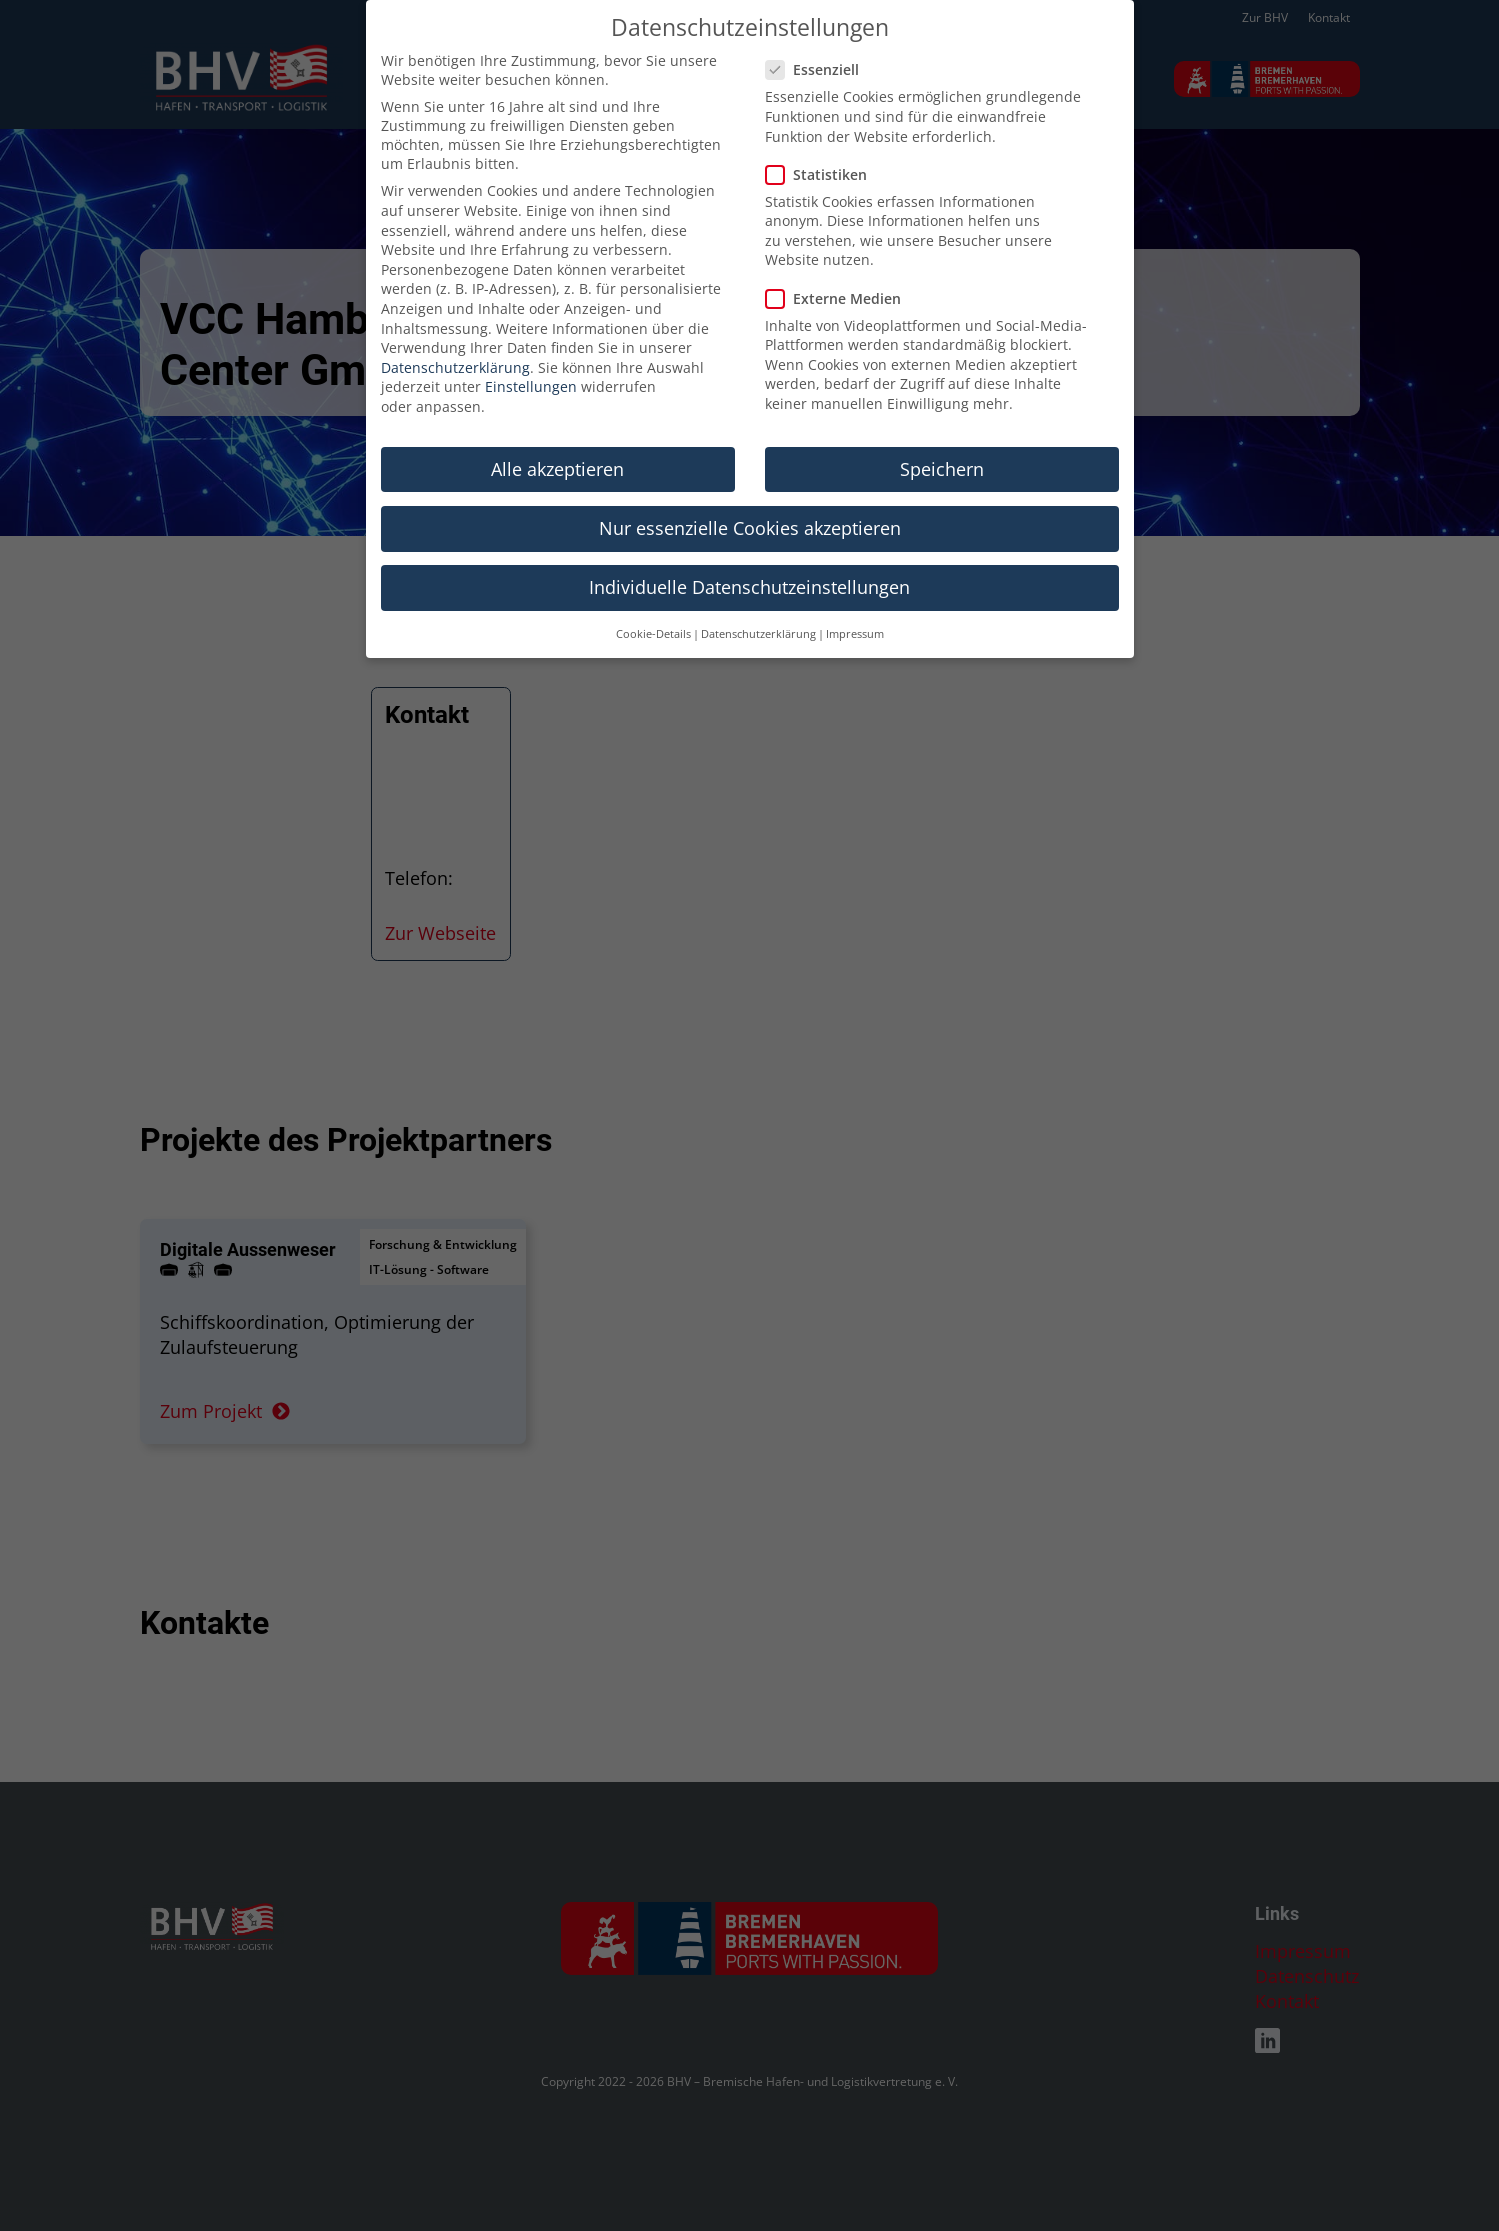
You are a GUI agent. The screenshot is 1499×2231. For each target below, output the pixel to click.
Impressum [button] (855, 608)
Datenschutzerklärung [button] (758, 608)
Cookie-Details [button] (653, 608)
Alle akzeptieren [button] (557, 443)
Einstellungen (531, 360)
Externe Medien (839, 272)
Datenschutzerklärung (455, 341)
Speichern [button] (942, 443)
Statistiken (822, 148)
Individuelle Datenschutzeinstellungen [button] (749, 561)
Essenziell (818, 43)
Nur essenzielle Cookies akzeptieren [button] (750, 502)
